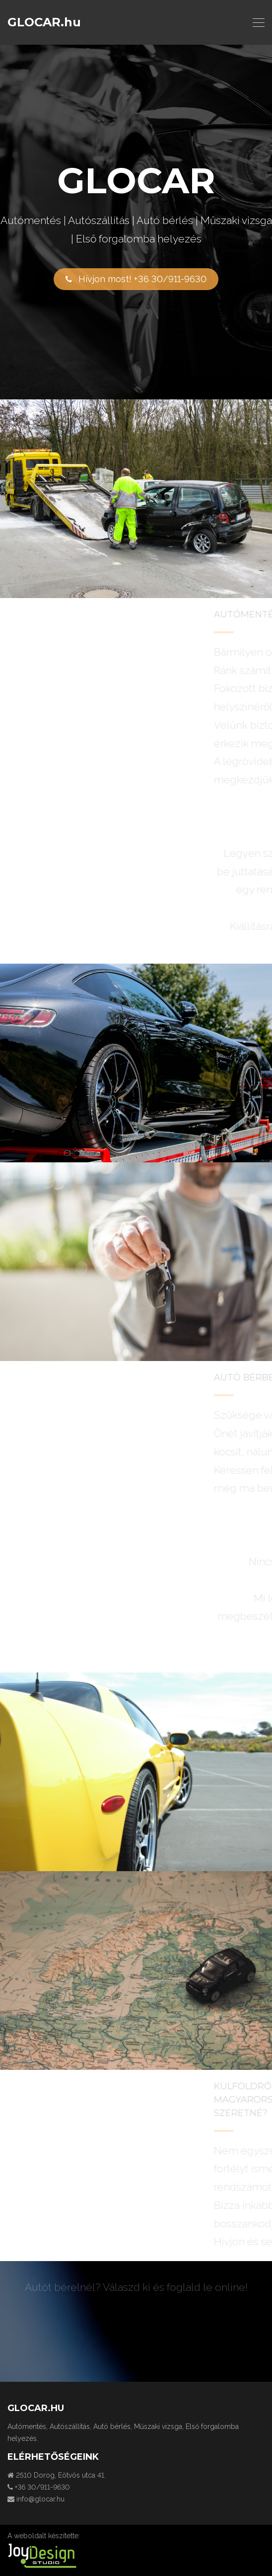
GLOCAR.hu (44, 22)
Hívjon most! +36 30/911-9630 (136, 279)
